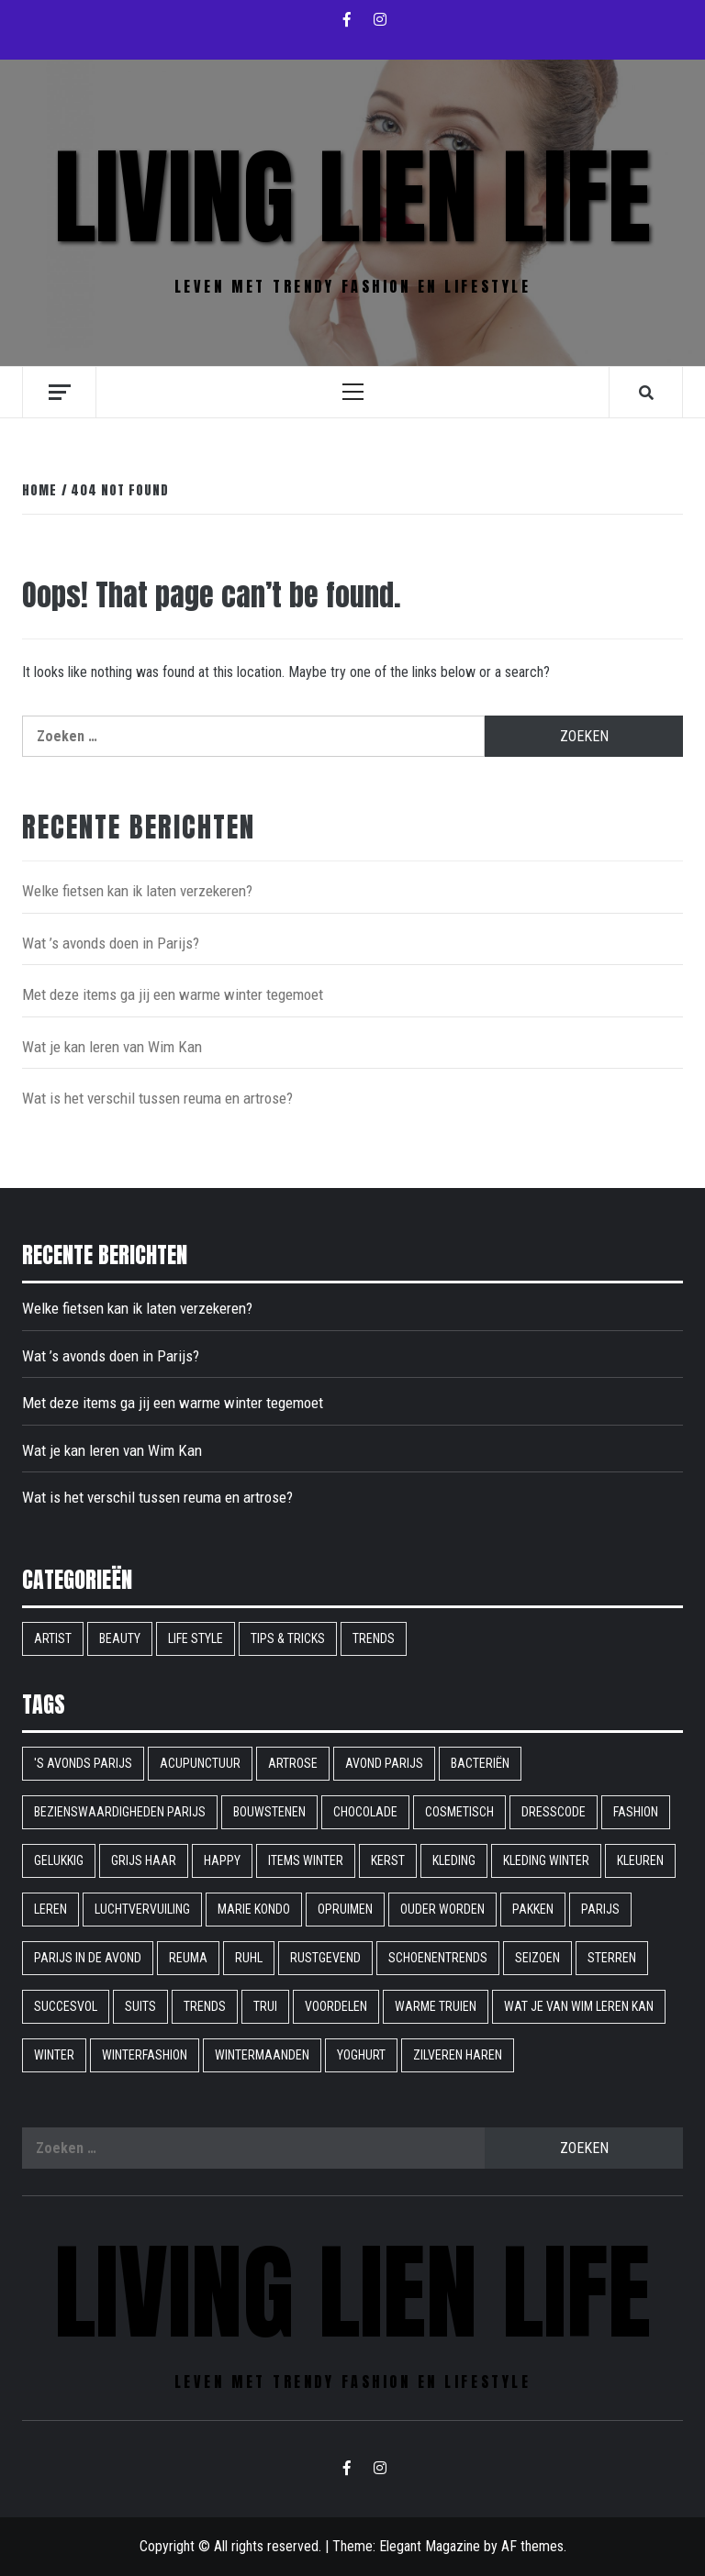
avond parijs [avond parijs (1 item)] (384, 1763)
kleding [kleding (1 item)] (454, 1860)
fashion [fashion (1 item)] (635, 1811)
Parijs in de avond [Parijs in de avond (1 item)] (87, 1957)
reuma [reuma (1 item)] (188, 1957)
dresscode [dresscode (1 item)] (553, 1811)
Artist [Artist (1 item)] (53, 1638)
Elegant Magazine (429, 2546)
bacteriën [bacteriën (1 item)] (480, 1763)
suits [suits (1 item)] (140, 2006)
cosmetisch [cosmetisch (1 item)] (459, 1811)
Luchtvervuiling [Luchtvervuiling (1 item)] (142, 1909)
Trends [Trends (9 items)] (373, 1638)
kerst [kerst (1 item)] (388, 1860)
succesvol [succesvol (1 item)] (65, 2006)
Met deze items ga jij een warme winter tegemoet (172, 994)
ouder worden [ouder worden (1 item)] (442, 1909)
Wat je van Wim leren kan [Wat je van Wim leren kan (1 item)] (579, 2006)
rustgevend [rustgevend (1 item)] (325, 1957)
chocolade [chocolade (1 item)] (365, 1811)
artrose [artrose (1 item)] (293, 1763)
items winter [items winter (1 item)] (305, 1860)
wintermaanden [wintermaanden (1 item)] (262, 2055)
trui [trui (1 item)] (265, 2006)
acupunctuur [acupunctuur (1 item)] (200, 1763)
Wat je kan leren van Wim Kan (112, 1047)
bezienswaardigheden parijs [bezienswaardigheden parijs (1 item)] (120, 1811)
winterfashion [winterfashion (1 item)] (144, 2055)
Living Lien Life (352, 197)
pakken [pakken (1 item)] (533, 1909)
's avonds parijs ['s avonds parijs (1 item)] (83, 1763)
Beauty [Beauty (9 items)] (119, 1638)
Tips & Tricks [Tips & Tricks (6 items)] (288, 1638)
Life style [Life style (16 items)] (195, 1638)
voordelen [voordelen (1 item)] (336, 2006)
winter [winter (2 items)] (54, 2055)
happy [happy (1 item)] (222, 1860)
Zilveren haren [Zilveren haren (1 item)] (457, 2055)
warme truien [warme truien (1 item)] (435, 2006)
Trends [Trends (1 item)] (205, 2006)
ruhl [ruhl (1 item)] (249, 1957)
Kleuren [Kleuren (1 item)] (640, 1860)
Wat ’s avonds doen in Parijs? (110, 943)
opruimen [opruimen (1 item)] (345, 1909)
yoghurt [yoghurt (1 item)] (361, 2055)
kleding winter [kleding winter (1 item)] (546, 1860)
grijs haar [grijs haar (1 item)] (143, 1860)
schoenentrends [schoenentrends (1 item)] (437, 1957)
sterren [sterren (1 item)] (612, 1957)
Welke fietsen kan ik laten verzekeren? (137, 891)
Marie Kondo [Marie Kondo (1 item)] (254, 1909)
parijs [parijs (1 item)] (600, 1909)
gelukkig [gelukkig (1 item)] (59, 1860)
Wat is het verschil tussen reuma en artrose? (157, 1098)
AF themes (532, 2546)
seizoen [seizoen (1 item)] (537, 1957)
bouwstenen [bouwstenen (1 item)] (269, 1811)
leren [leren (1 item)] (50, 1909)
